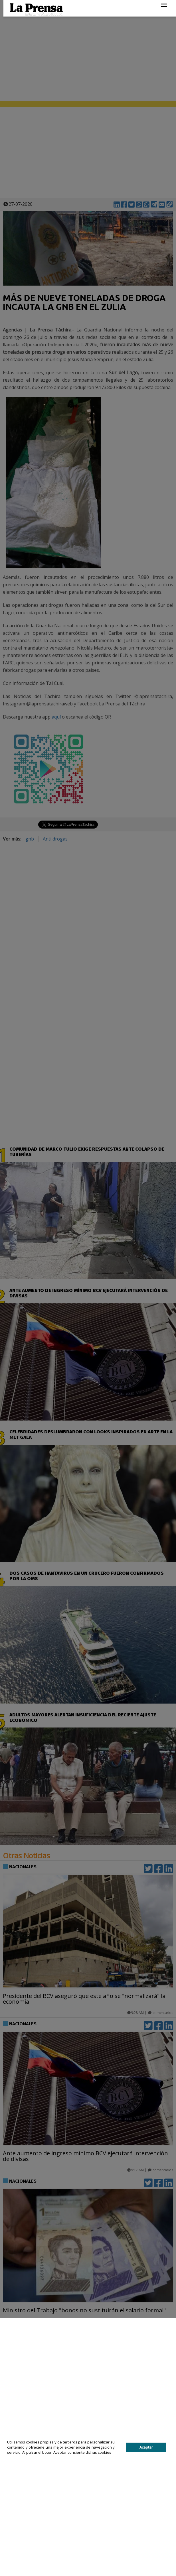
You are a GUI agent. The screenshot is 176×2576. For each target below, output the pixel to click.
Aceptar (146, 2447)
